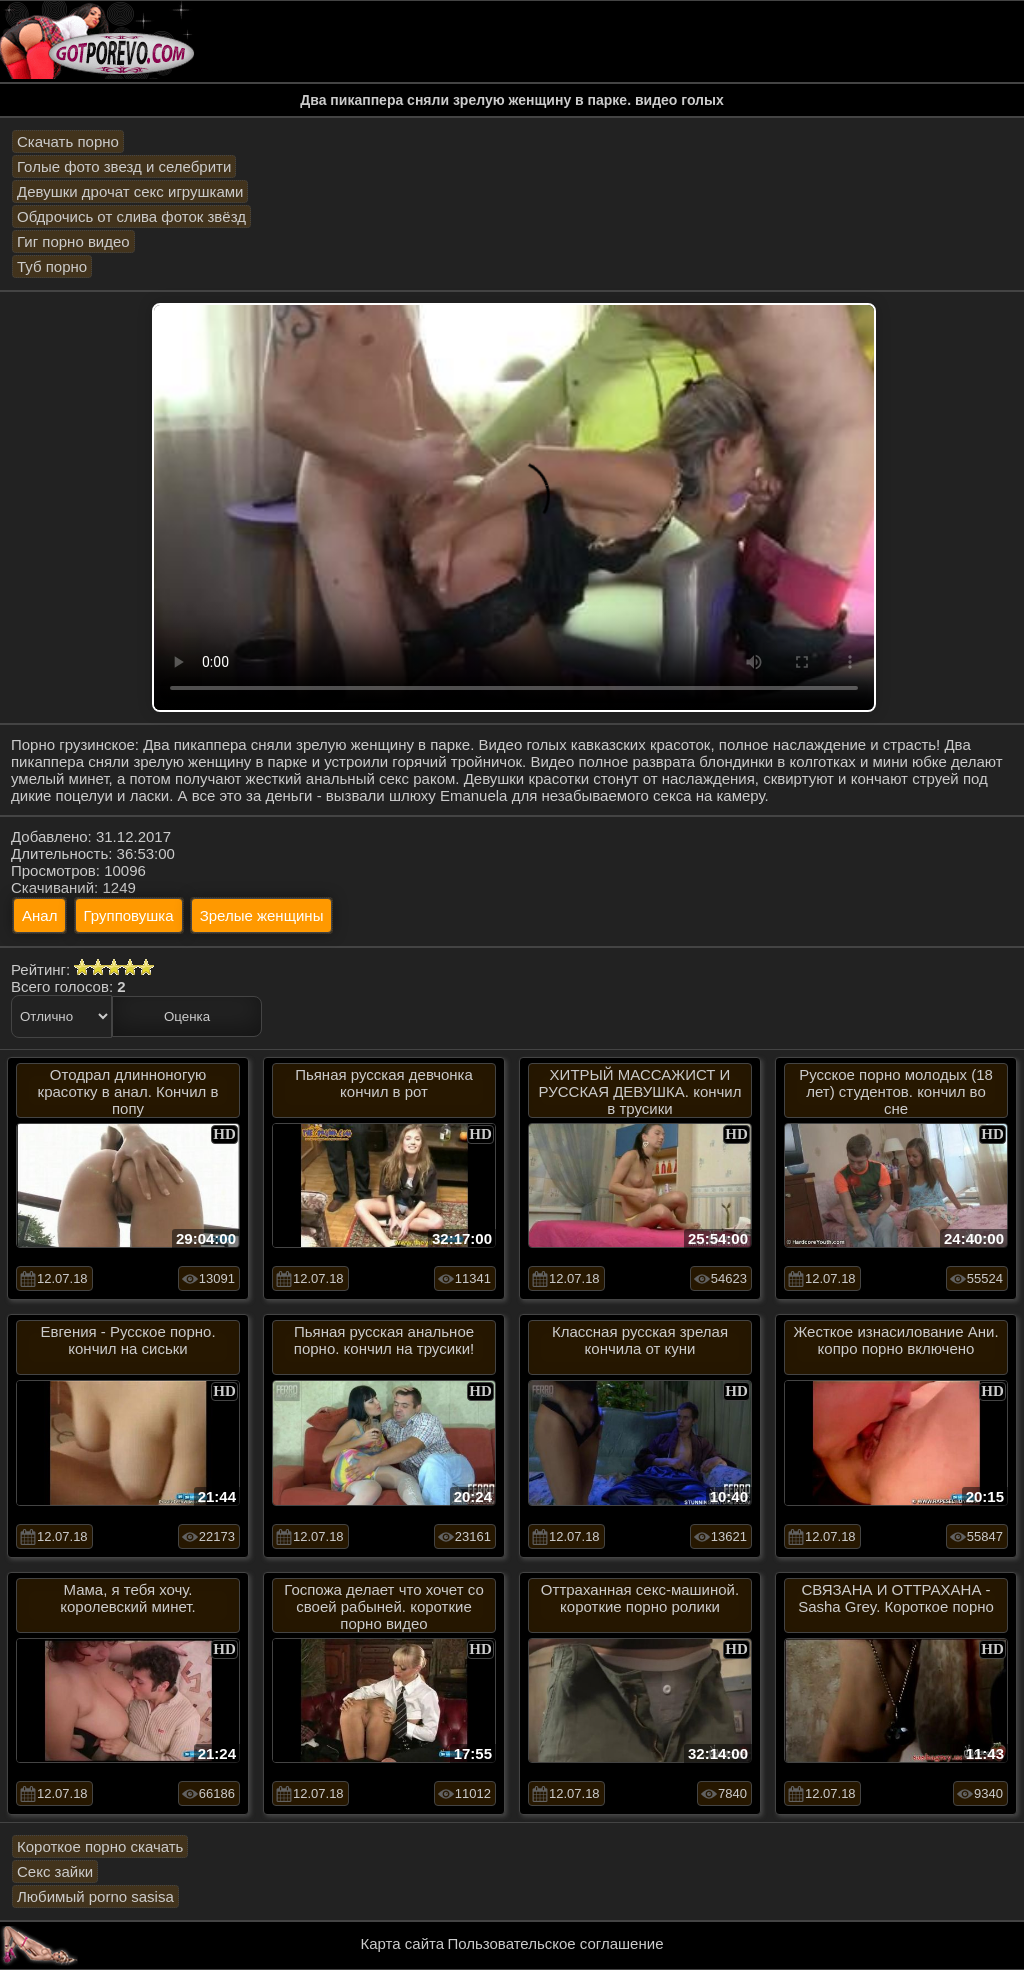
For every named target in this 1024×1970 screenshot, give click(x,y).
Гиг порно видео (73, 241)
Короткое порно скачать (100, 1846)
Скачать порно (68, 141)
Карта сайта (403, 1943)
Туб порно (52, 266)
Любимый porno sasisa (95, 1896)
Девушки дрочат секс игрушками (130, 191)
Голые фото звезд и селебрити (124, 166)
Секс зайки (55, 1871)
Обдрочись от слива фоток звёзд (131, 216)
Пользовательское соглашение (555, 1943)
